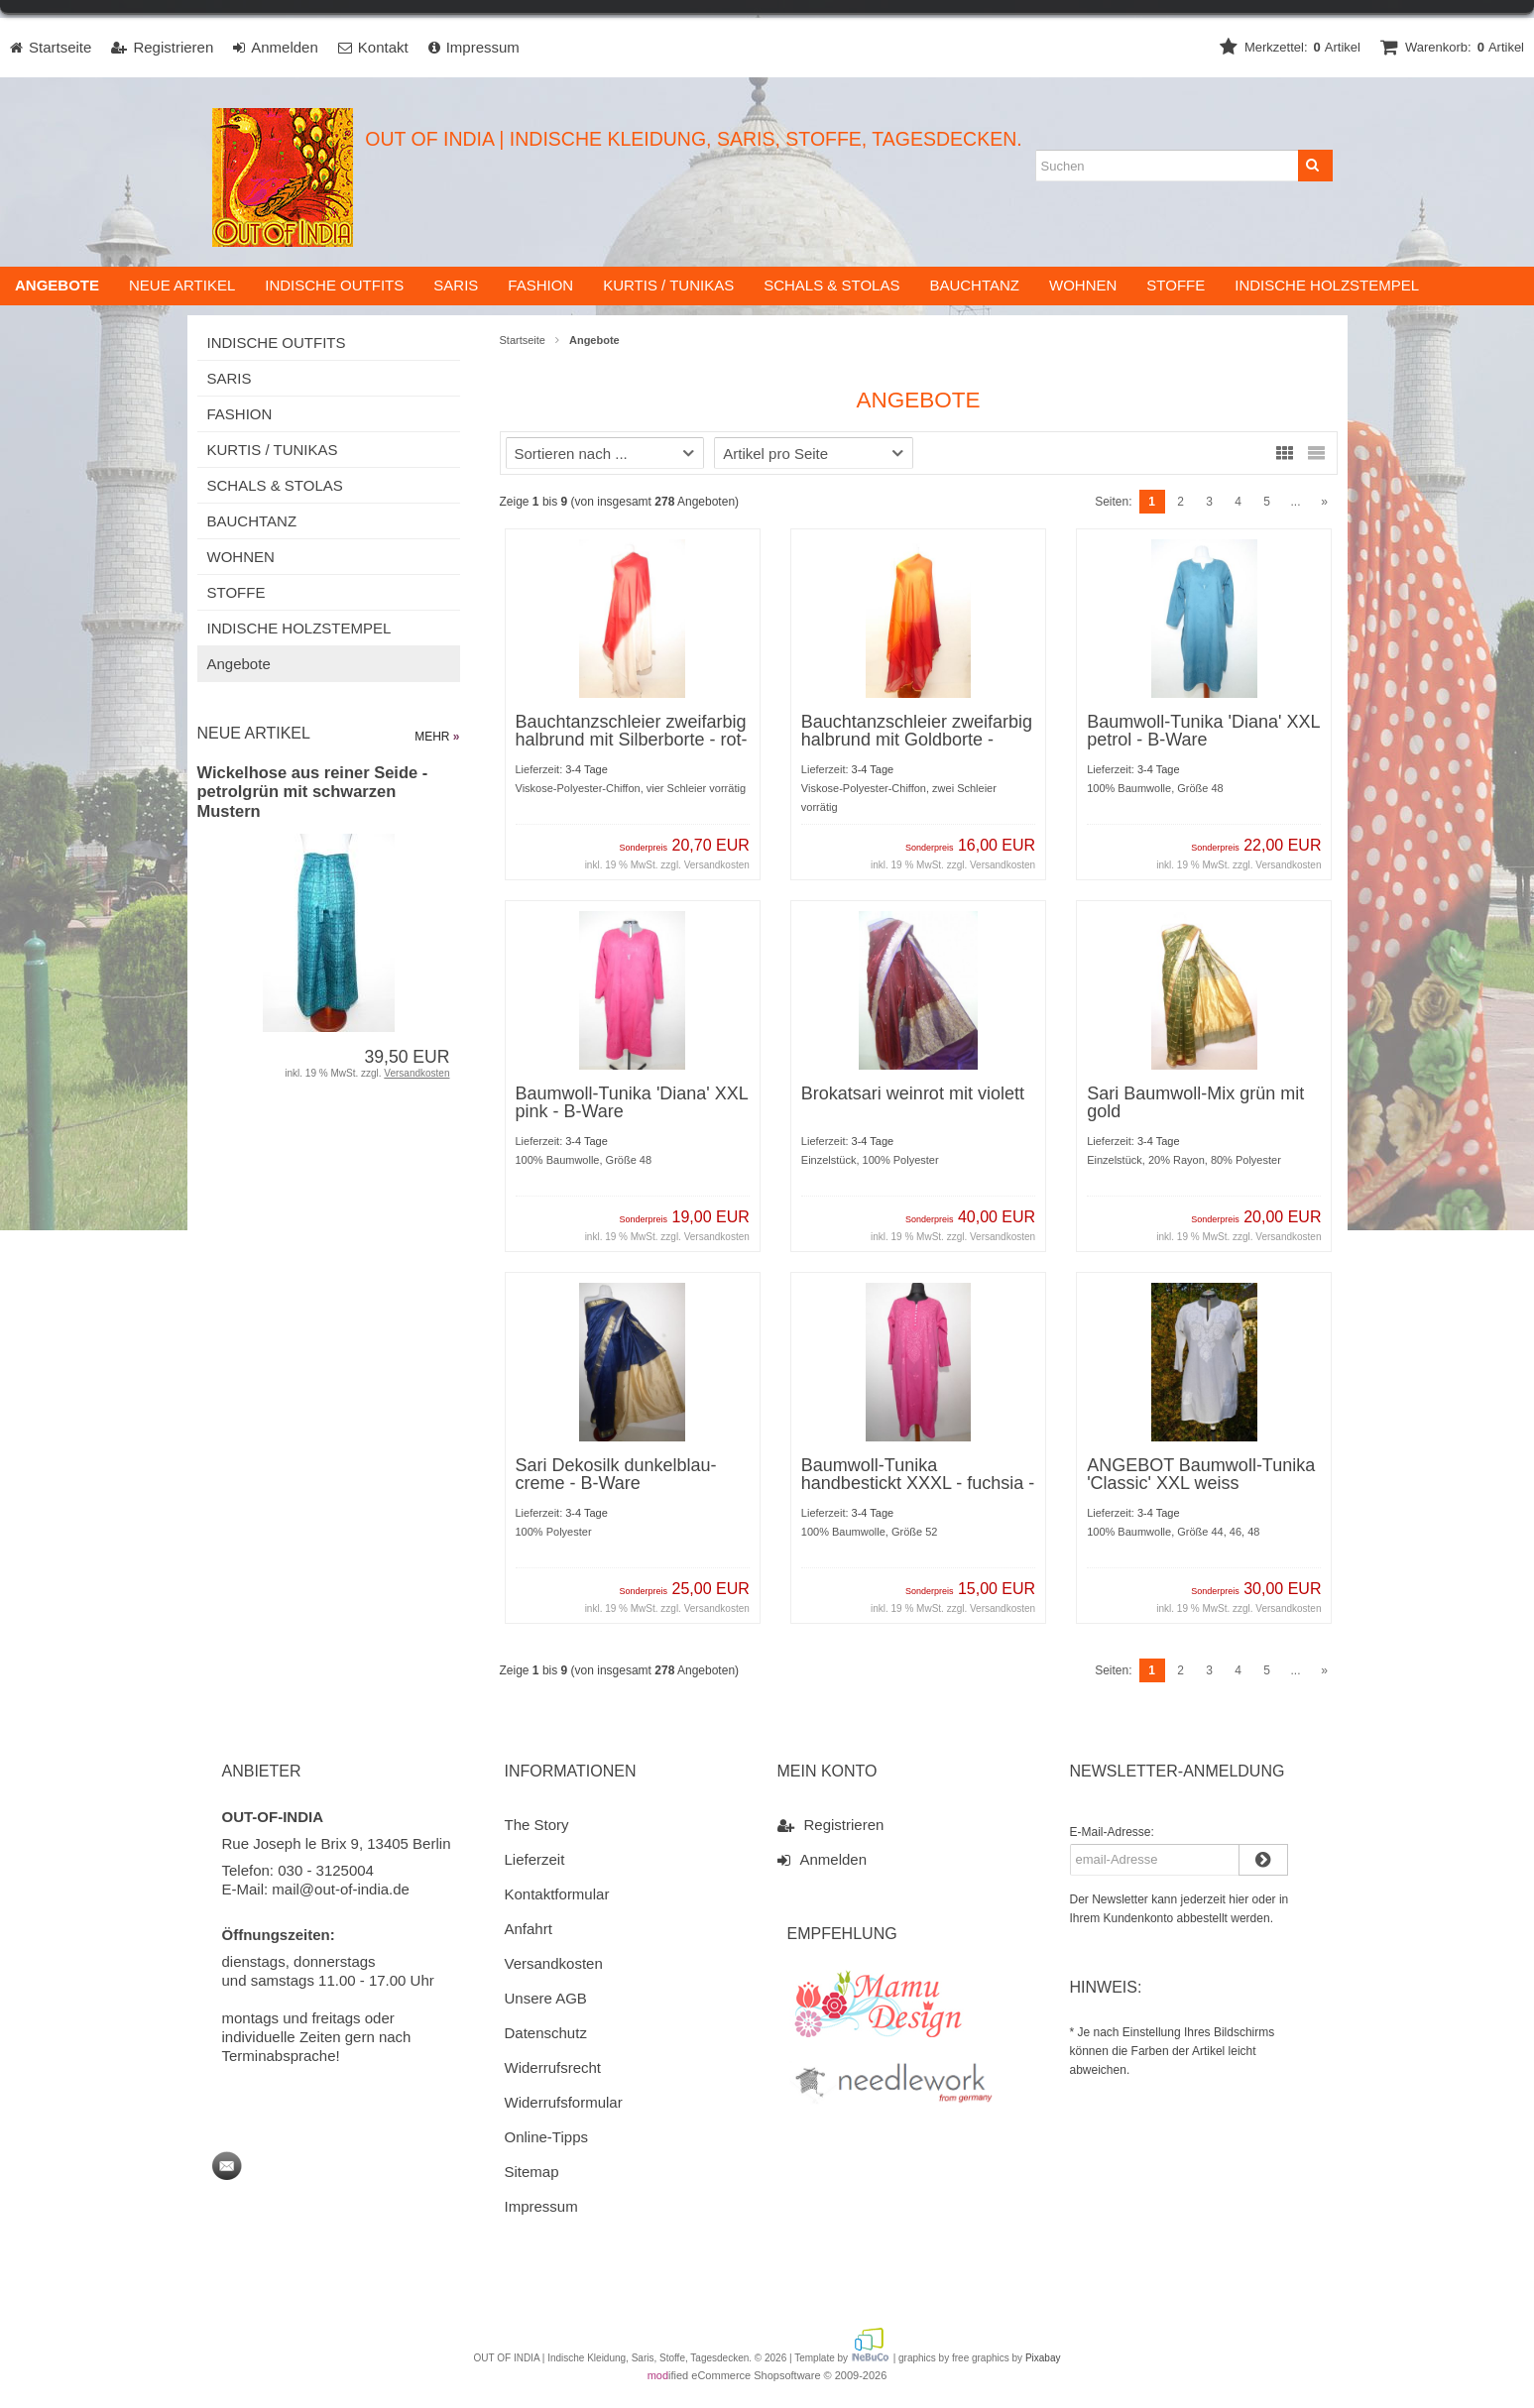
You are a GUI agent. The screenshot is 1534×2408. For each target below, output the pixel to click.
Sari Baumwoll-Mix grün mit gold (1195, 1104)
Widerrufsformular (564, 2104)
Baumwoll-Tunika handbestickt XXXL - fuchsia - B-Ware (917, 1485)
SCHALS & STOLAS (831, 287)
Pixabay (1043, 2359)
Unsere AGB (546, 2000)
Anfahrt (528, 1930)
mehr (436, 738)
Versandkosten (717, 866)
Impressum (541, 2208)
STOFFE (1175, 287)
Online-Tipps (546, 2138)
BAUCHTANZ (974, 287)
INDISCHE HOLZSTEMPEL (1327, 287)
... (1295, 504)
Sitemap (532, 2173)
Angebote (239, 665)
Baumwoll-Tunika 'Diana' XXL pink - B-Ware (632, 1104)
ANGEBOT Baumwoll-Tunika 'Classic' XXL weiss (1201, 1476)
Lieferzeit (535, 1861)
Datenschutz (546, 2034)
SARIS (455, 287)
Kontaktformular (557, 1896)
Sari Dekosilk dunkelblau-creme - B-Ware (616, 1476)
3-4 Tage (586, 771)
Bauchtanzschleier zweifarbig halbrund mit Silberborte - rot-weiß (632, 741)
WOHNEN (1083, 287)
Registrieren (831, 1826)
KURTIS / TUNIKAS (668, 287)
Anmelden (822, 1861)
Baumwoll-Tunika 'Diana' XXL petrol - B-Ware (1203, 732)
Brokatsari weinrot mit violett (912, 1095)
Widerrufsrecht (553, 2069)
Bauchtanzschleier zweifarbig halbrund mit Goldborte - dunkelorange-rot (916, 741)
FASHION (540, 287)
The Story (537, 1826)
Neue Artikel (182, 287)
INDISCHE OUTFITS (334, 287)
